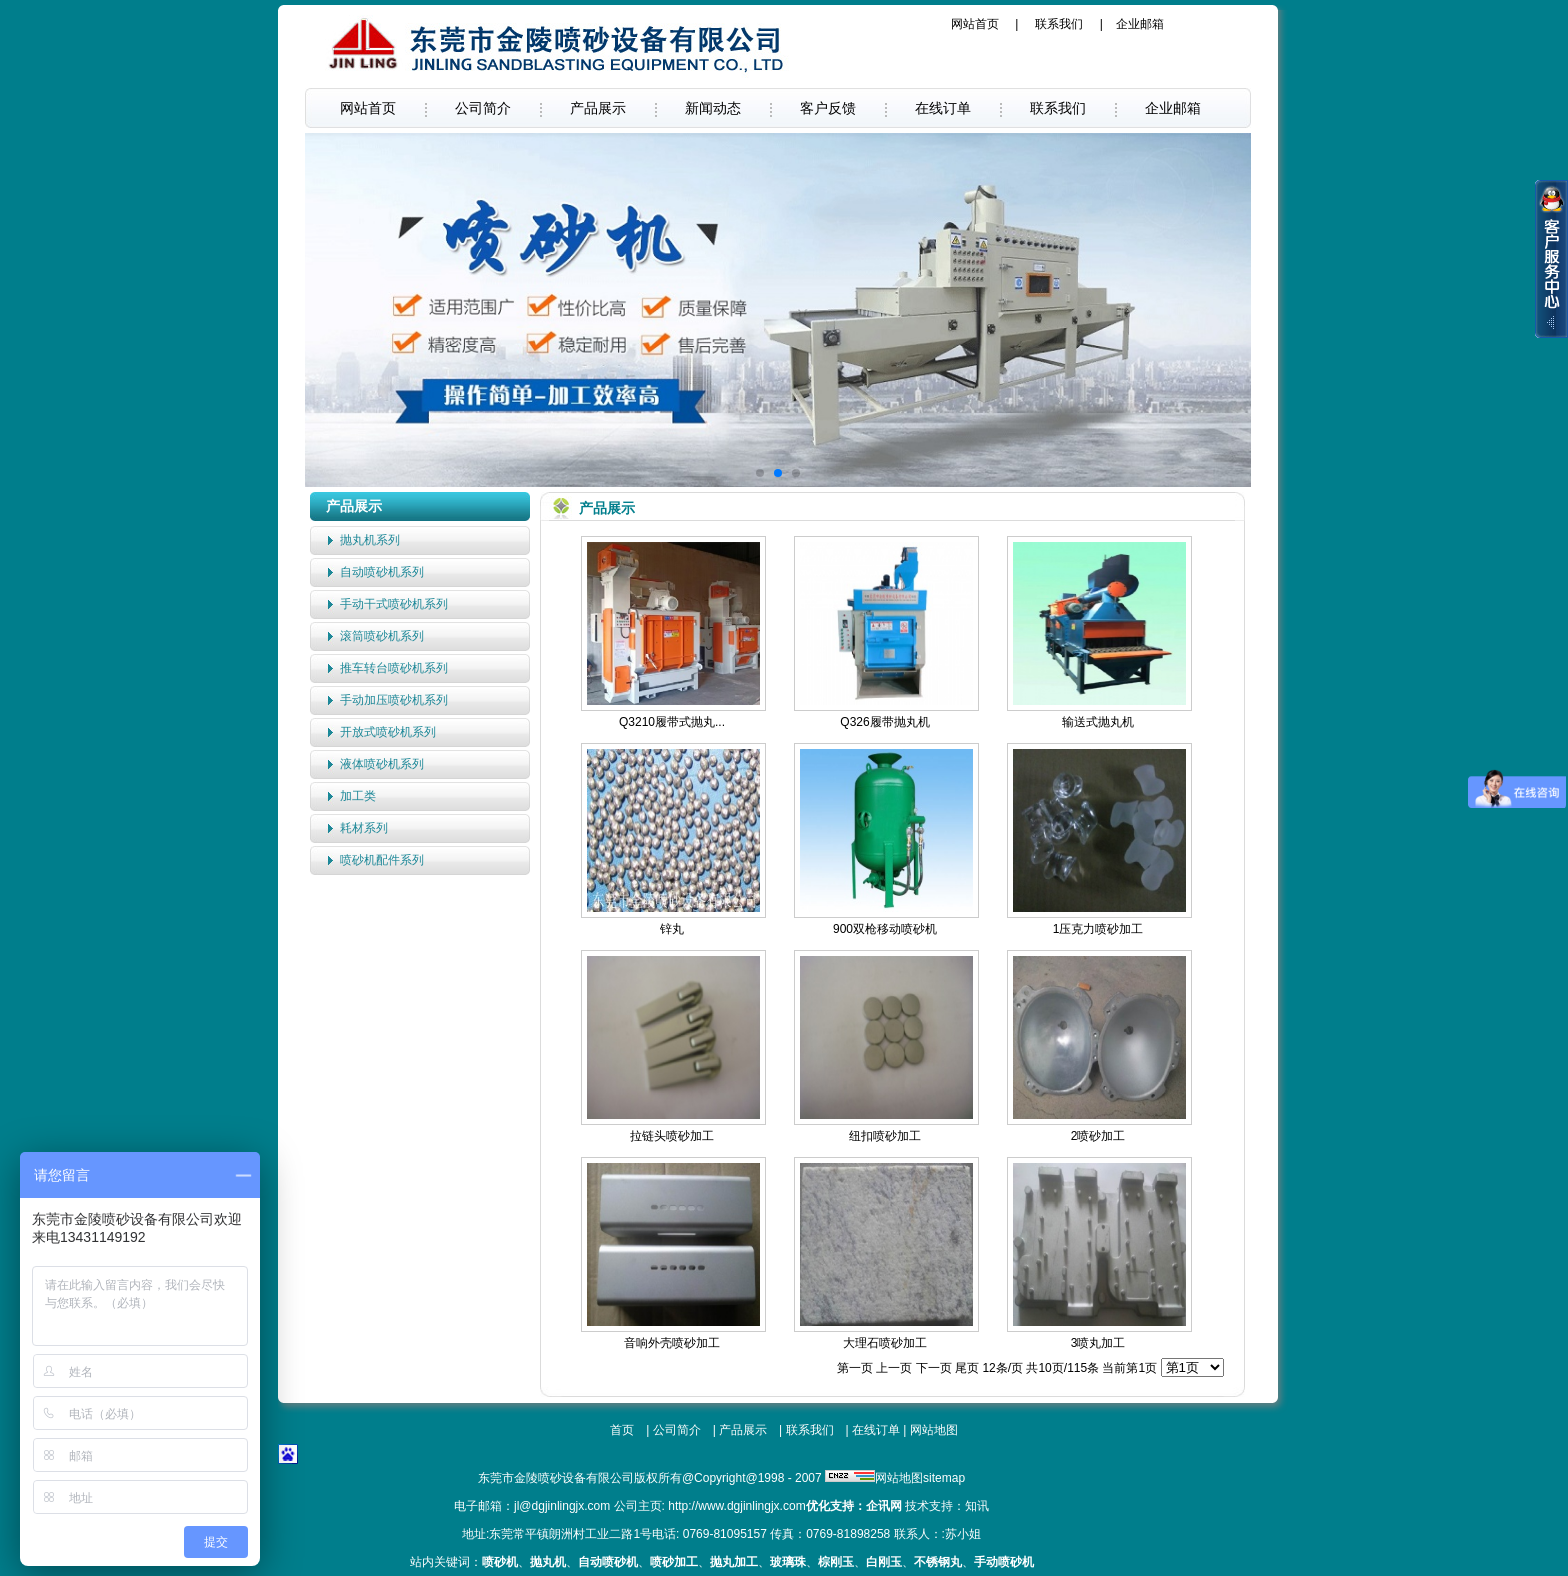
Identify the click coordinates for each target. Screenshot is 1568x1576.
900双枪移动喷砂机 (885, 929)
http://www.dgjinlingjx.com (736, 1506)
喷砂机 (500, 1562)
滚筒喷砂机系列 (382, 636)
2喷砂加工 (1098, 1136)
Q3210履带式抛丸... (672, 722)
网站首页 (975, 24)
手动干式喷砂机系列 (394, 604)
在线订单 (943, 108)
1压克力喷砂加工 (1098, 929)
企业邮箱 (1140, 24)
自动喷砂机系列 (382, 572)
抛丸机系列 (370, 540)
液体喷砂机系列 (382, 764)
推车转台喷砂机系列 (394, 668)
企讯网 (884, 1506)
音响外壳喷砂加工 (672, 1343)
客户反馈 (828, 108)
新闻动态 (713, 108)
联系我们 (1059, 24)
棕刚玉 (836, 1562)
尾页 (967, 1368)
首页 (622, 1430)
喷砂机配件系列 (382, 860)
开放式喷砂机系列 (388, 732)
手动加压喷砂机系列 (394, 700)
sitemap (944, 1478)
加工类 (358, 796)
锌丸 (672, 929)
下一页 (934, 1368)
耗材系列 (364, 828)
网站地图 (934, 1430)
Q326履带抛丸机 (884, 722)
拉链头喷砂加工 (672, 1136)
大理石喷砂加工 (885, 1343)
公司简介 (483, 108)
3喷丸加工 (1098, 1343)
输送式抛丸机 (1098, 722)
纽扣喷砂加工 (885, 1136)
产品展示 (598, 108)
